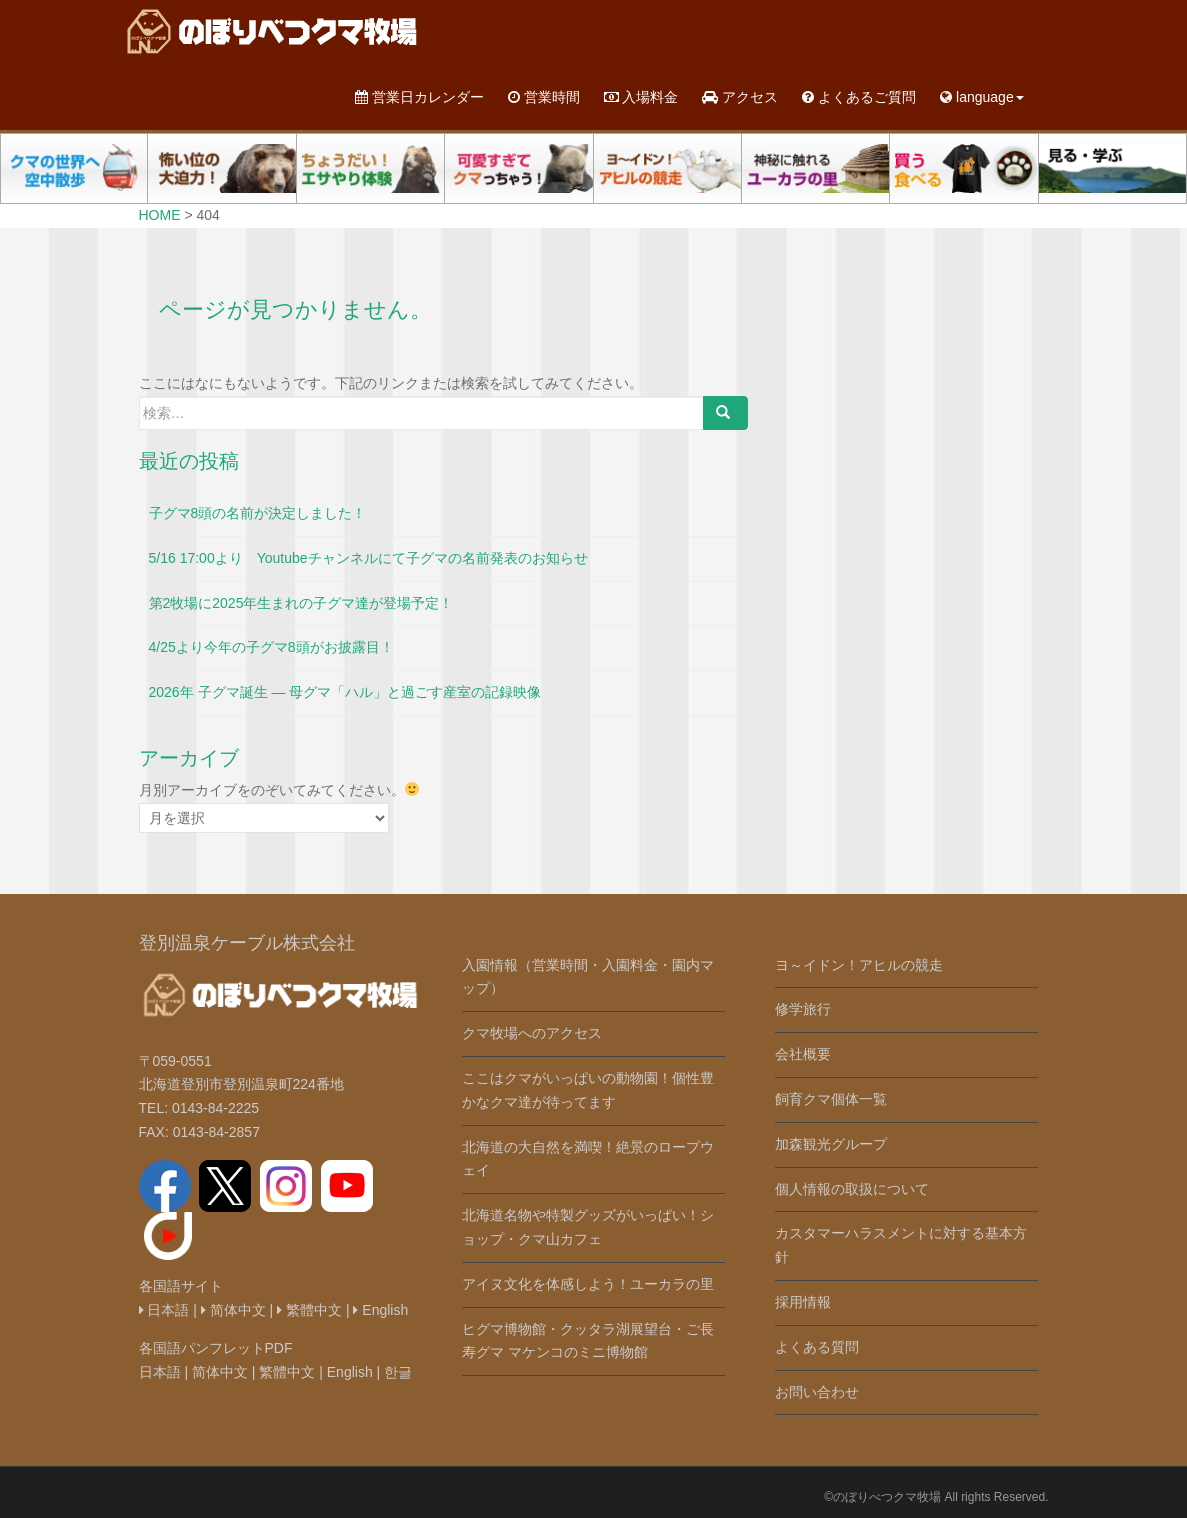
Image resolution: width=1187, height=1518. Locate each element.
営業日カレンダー (419, 97)
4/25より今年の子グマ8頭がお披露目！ (271, 647)
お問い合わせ (817, 1392)
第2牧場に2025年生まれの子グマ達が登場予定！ (301, 603)
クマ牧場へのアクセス (532, 1033)
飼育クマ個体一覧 (831, 1099)
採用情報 (803, 1302)
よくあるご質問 (859, 97)
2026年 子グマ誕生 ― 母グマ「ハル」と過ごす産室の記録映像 (345, 692)
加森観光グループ (831, 1144)
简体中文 (233, 1310)
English (380, 1310)
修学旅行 (803, 1009)
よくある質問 (817, 1347)
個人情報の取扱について (852, 1189)
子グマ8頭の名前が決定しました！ (258, 513)
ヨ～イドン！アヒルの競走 (859, 965)
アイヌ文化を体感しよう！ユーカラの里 (588, 1284)
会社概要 (803, 1054)
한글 (398, 1372)
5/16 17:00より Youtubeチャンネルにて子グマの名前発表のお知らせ (368, 558)
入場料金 (641, 97)
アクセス (740, 97)
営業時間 (544, 97)
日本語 (164, 1310)
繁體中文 (309, 1310)
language (982, 97)
